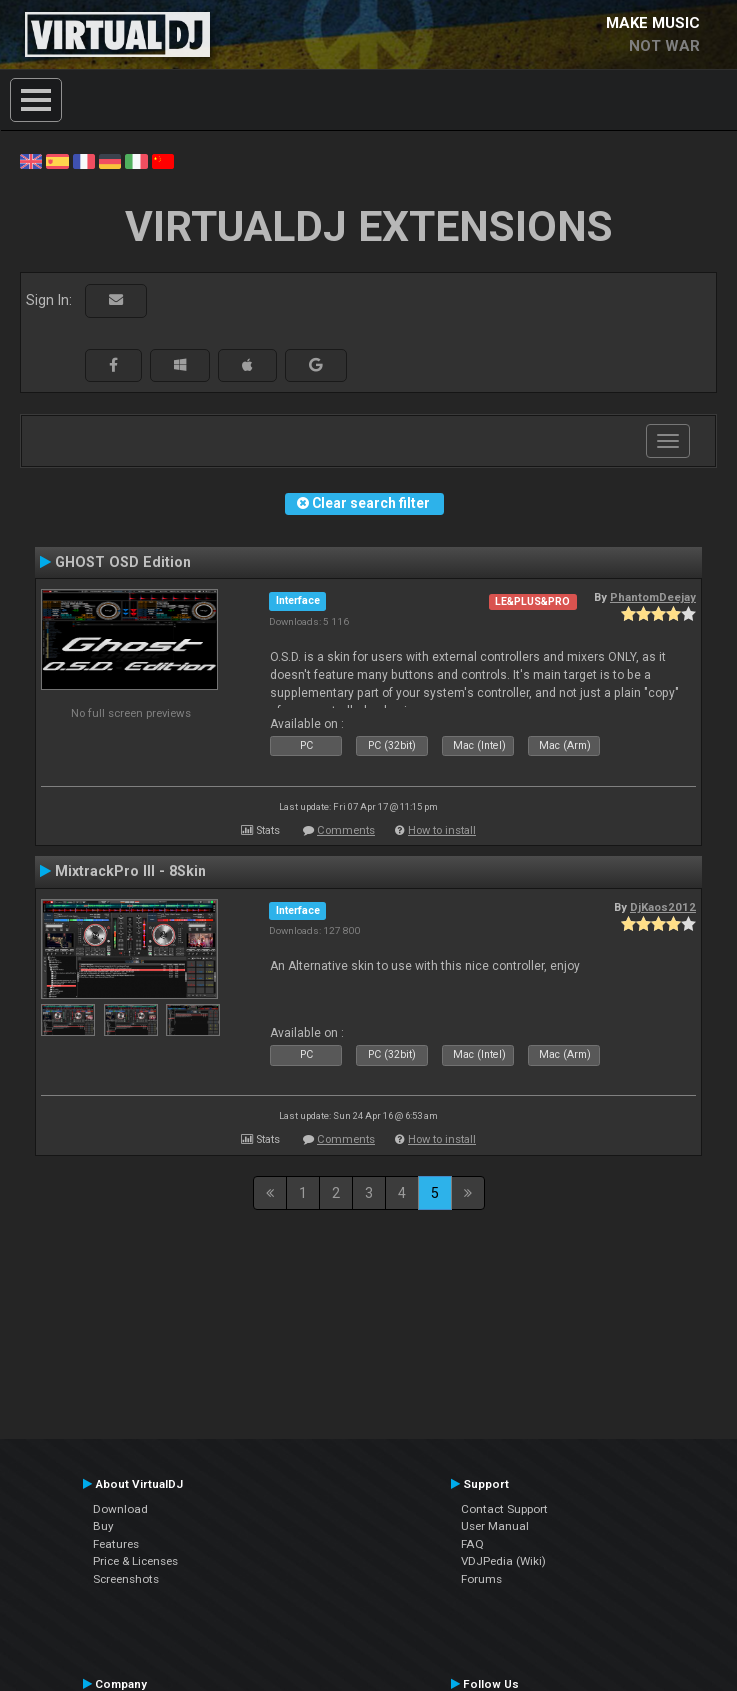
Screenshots (126, 1579)
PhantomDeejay (653, 597)
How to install (442, 830)
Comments (346, 830)
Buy (103, 1526)
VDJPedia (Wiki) (503, 1561)
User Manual (495, 1526)
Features (116, 1544)
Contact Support (504, 1509)
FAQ (472, 1544)
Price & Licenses (135, 1561)
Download (120, 1509)
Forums (481, 1579)
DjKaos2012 (663, 907)
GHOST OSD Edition (123, 562)
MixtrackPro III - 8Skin (130, 871)
